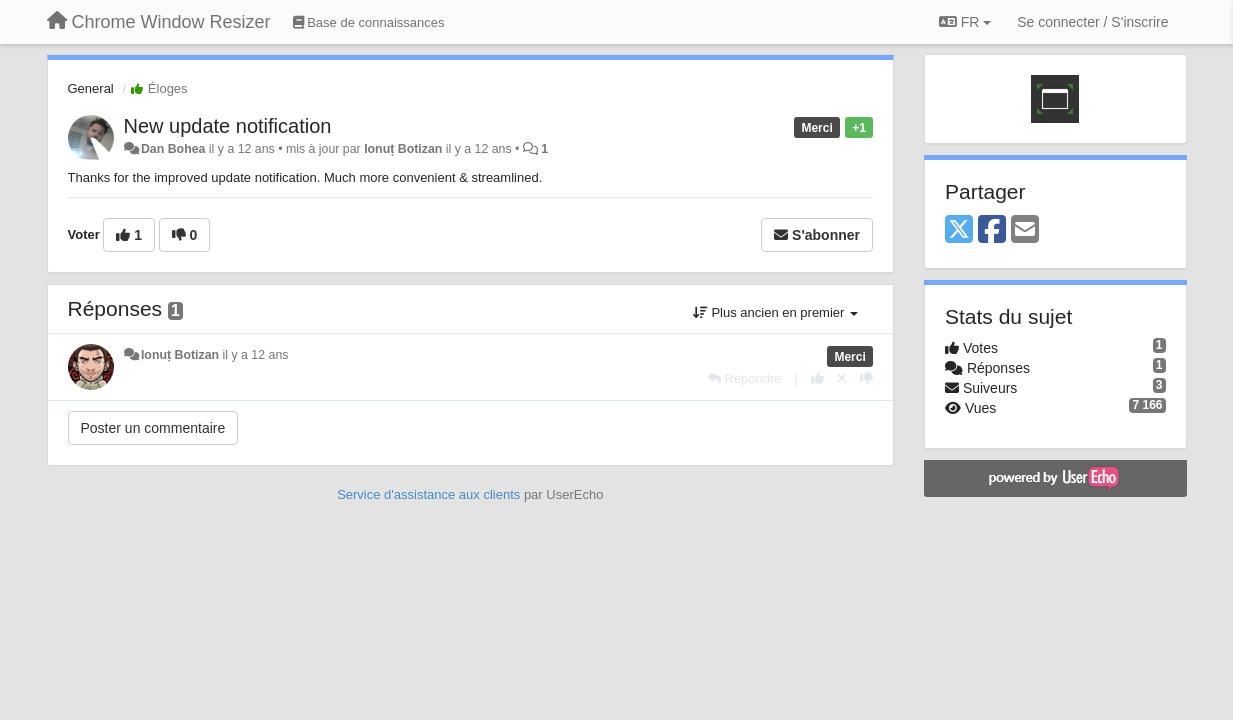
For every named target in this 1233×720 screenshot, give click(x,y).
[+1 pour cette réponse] (817, 378)
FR (965, 22)
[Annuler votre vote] (842, 378)
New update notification (228, 126)
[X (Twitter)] (959, 230)
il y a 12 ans (256, 355)
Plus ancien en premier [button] (775, 312)
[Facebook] (992, 230)
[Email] (1025, 230)
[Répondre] (745, 378)
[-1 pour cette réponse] (866, 378)
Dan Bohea (173, 149)
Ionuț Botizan (403, 149)
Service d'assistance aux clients (428, 494)
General (91, 88)
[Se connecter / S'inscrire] (1092, 22)
